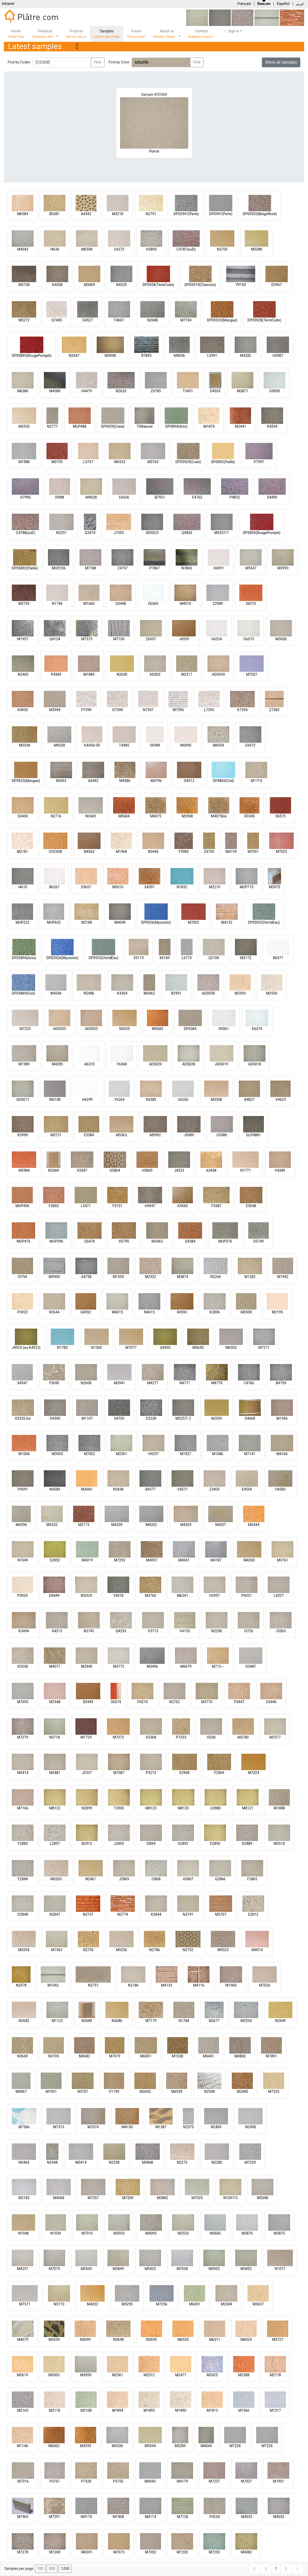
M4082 (246, 2552)
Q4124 (54, 639)
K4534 (272, 426)
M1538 (177, 2056)
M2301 (121, 1454)
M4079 (22, 2340)
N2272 (182, 2162)
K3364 (122, 993)
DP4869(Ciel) (223, 781)
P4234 (214, 2517)
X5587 (82, 1170)
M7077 (131, 1348)
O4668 (250, 1418)
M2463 (157, 1241)
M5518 (279, 1844)
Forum (136, 34)
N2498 (250, 2127)
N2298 (216, 1631)
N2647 (74, 356)
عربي (300, 4)
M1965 (22, 2517)
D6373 (248, 639)
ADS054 (218, 674)
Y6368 (122, 1064)
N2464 (23, 2162)
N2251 (61, 533)
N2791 (151, 214)
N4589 (54, 1489)
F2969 (219, 1773)
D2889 (247, 1844)
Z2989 (218, 604)
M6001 (146, 2056)
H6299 (87, 1100)
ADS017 (22, 1100)
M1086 (217, 1454)
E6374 (257, 1029)
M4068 (58, 2198)
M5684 (124, 816)
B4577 (150, 1489)
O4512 (189, 781)
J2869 (124, 1879)
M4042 (150, 2481)
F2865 (252, 1879)
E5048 (251, 1206)
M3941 (119, 1383)
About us (165, 34)
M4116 (198, 1985)
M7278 (22, 2552)
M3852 (246, 2269)
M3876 (247, 2233)
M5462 (149, 993)
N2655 (124, 1029)
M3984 (24, 1170)
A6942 (93, 781)
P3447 (239, 1702)
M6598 (87, 249)
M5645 (198, 1348)
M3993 (283, 568)
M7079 (114, 2056)
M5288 (256, 249)
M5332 (52, 1525)
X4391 (149, 887)
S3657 (86, 887)
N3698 (118, 2340)
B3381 (54, 214)
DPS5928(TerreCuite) (264, 320)
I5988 (59, 497)
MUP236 (59, 568)
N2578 (21, 1985)
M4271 (152, 1383)
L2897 (55, 1844)
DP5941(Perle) (220, 214)
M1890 (180, 2410)
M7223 (25, 1029)
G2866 (220, 1879)
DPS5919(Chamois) (200, 285)
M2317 (186, 674)
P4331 (246, 1596)
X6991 (219, 568)
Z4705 (209, 852)
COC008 (55, 852)
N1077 (280, 2269)
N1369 (96, 1348)
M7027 (246, 2481)
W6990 (185, 745)
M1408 (118, 2517)
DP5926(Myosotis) (156, 922)
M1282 (250, 1277)
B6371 (278, 958)
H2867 (188, 1879)
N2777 (52, 426)
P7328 (86, 2481)
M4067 (21, 2092)
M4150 (127, 2127)
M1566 (244, 2410)
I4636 (54, 249)
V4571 (182, 1489)
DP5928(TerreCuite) (158, 285)
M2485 (242, 2092)
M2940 (86, 1666)
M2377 (275, 1737)
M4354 (218, 745)
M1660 (89, 604)
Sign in (231, 31)
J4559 (184, 639)
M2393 (240, 993)
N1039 (55, 2233)
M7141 (249, 1454)
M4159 (231, 852)
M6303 (231, 1348)
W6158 (55, 1100)
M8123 (151, 1808)
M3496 (152, 1666)
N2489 (216, 2127)
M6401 (208, 2056)
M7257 (93, 2198)
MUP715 (247, 887)
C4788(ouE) (25, 533)
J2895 (119, 1844)
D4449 (54, 1596)
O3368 (151, 1737)
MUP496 (22, 1206)
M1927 (185, 1454)
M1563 (56, 1950)
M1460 (231, 1985)
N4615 (149, 1312)
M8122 (55, 1808)
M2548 (55, 1702)
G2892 (183, 1844)
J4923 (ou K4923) (26, 1348)
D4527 (87, 320)
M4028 (91, 497)
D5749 (258, 1241)
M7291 (54, 2517)
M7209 (128, 2198)
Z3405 (215, 1489)
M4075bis (219, 816)
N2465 (23, 674)
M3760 (150, 1596)
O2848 (22, 1914)
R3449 (88, 1702)
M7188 (90, 568)
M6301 (194, 2304)
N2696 (118, 1489)
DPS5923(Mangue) (222, 320)
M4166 (282, 1454)
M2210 (214, 887)
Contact (201, 34)
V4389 (280, 1170)
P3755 (118, 2481)
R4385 (151, 1100)
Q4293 (121, 1631)
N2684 (53, 1170)
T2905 (119, 1808)
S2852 (55, 1560)
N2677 (214, 2021)
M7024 (253, 1773)
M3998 (110, 356)
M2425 (212, 2375)
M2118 (54, 2410)
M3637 (258, 2304)
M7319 (58, 2127)
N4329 (121, 285)
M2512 (149, 2375)
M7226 (267, 2446)
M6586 (22, 391)
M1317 (275, 2410)
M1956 (282, 1418)
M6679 (186, 1666)
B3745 (89, 1631)
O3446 (271, 1702)
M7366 (24, 2127)
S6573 (280, 816)
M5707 (220, 1914)
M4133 (166, 1985)
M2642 (145, 2092)
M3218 (117, 214)
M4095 (151, 2233)
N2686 (117, 2021)
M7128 (182, 2517)
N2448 (52, 2162)
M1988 (24, 462)
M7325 (273, 2092)
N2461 (90, 1879)
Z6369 (153, 604)
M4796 (156, 781)
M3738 (24, 285)
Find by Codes (19, 62)
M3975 (274, 887)
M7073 (119, 2552)
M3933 (57, 1454)
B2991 (176, 993)
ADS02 (155, 674)
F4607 (119, 320)
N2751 (93, 1985)
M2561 (117, 2375)
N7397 (148, 710)
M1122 (57, 2021)
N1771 (245, 1170)
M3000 (281, 639)
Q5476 (89, 1241)
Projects (76, 34)
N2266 (215, 1277)
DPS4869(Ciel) (23, 993)
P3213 (151, 1773)
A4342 (86, 214)
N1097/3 (230, 2198)
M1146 (22, 2446)
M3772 (118, 1666)
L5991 (212, 356)
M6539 (176, 2092)
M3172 (245, 958)
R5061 (223, 1029)
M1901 (278, 2481)
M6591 (87, 2552)
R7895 (146, 356)
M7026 (264, 1985)
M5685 (157, 1029)
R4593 (182, 1312)
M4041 (184, 1560)
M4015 (117, 1312)
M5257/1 (221, 533)
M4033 (246, 2517)
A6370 (89, 1064)
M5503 (54, 2375)
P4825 (235, 497)
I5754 (22, 1277)
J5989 (189, 1135)
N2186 (133, 1985)
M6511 (214, 2340)
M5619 (22, 2375)
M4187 (216, 1560)
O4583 (280, 1489)
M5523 (223, 1950)
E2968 (185, 1773)
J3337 (87, 1773)
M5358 (216, 1100)
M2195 (277, 1312)
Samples (107, 34)
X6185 (165, 958)
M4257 (22, 2269)
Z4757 (122, 568)
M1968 (121, 852)
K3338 (22, 1666)
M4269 (186, 1525)
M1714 (256, 781)
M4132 (226, 922)
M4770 (217, 1383)
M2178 (275, 2375)
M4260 (249, 1560)
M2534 (246, 2021)
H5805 (147, 1170)
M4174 (86, 2517)
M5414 (80, 2162)
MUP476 (24, 1241)
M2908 (187, 816)
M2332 (150, 1277)
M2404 (226, 2304)
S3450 (23, 816)
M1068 (24, 1454)
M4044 (206, 2446)
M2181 (22, 852)
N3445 (153, 852)
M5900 (54, 1277)
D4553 (215, 391)
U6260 (183, 1100)
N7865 (186, 568)
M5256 (121, 1950)
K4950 (22, 710)
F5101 (117, 1206)
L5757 (88, 462)
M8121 (247, 1808)
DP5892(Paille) (223, 462)
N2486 (89, 993)
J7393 (119, 533)
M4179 (182, 2481)
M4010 (185, 604)
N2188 (86, 922)
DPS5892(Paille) (25, 568)
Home (16, 34)
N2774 (122, 1914)
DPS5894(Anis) (24, 958)
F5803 (54, 1206)
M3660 (86, 1489)
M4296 (21, 1525)
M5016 (118, 887)
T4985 (124, 745)
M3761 (282, 1560)
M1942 (283, 1277)
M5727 (277, 2340)
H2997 (214, 1596)
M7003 (193, 922)
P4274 (142, 1702)
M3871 (242, 391)
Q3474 (90, 533)
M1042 (53, 1985)
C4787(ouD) (186, 249)
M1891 (271, 2056)
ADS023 (152, 533)
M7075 (54, 2269)
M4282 (245, 356)
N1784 (183, 2021)
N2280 (217, 2162)
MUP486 (80, 426)
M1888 (279, 1808)
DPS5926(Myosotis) (62, 958)
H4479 (86, 391)
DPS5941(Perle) (186, 214)
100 (40, 2569)
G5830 (274, 391)
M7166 (22, 1808)
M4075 (155, 816)
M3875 (279, 2233)
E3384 (89, 1135)
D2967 (276, 285)
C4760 (249, 1383)
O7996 (25, 497)
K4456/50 (92, 745)
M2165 (22, 2410)
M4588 (55, 391)
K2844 (156, 1914)
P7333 (181, 1737)
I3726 (248, 1631)
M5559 (54, 2340)
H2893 (151, 249)
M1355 (118, 1277)
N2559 (216, 1418)
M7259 (250, 2162)
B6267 (54, 887)
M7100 (119, 639)
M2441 (240, 426)
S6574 (116, 1702)
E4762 (197, 497)
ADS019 (221, 1064)
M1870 (209, 426)
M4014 (257, 1950)
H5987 (278, 356)
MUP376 (225, 1241)
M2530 (271, 993)
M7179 (151, 2021)
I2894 (150, 1844)
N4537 (220, 1525)
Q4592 (86, 1312)
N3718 (54, 1737)
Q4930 (165, 1348)
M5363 (121, 1135)
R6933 (61, 781)
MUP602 (54, 922)
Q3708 (213, 958)
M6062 (54, 2446)
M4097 (151, 1560)
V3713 (153, 1631)
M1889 (89, 674)
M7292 (119, 1560)
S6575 (251, 604)
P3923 (22, 1312)
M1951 (51, 2092)
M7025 (197, 2198)
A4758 (86, 1277)
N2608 (86, 1383)
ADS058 (208, 993)
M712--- (218, 1666)
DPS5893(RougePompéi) (32, 356)
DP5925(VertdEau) (103, 958)
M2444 (254, 1525)
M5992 (155, 1135)
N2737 (88, 1914)
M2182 (24, 2198)
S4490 (272, 497)
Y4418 (118, 1596)
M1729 (86, 1737)
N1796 (57, 604)
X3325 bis (23, 1418)
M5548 (262, 2198)
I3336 (211, 1737)
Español (283, 4)
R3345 (249, 816)
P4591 (22, 1489)
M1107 (87, 1418)
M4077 (54, 1666)
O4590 (55, 1418)
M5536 (117, 2446)
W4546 (56, 993)
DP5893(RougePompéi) (261, 533)
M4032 (278, 2517)
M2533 (183, 2233)
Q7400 (56, 320)
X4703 (119, 1418)
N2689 (87, 2021)
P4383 (56, 674)
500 (52, 2569)
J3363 (281, 1631)
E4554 (247, 1489)
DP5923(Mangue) (26, 781)
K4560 (182, 1206)
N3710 (59, 2304)
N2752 (188, 1950)
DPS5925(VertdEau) (264, 922)
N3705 (53, 2056)
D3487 (250, 1666)
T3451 (188, 391)
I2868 (156, 1879)
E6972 (250, 745)
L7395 (209, 710)
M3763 (153, 462)
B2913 (87, 1844)
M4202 (151, 1525)
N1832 (182, 887)
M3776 (207, 1702)
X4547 (22, 1383)
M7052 (150, 2552)
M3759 (57, 462)
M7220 (182, 2552)
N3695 (151, 2340)
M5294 (23, 1950)
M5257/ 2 (183, 1418)
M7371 (25, 2304)
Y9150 (241, 285)
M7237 (214, 2481)
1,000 (65, 2569)
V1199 (114, 2092)
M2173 (84, 1525)
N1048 (23, 2233)
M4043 (22, 249)
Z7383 (274, 710)
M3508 (246, 1312)
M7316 (23, 2481)
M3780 (243, 1737)
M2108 (86, 2410)
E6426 (124, 497)
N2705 (222, 249)
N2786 (154, 1950)
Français (244, 4)
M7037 (251, 674)
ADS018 (254, 1064)
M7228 (235, 2446)
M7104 (186, 320)
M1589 (24, 1064)
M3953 (119, 2233)
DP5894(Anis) (176, 426)
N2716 (56, 816)
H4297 (153, 1454)
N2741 (188, 1914)
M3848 (147, 2162)
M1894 (117, 2410)
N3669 (22, 2056)
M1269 (55, 2552)
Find (97, 62)
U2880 (215, 1808)
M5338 (24, 745)
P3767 (54, 2481)
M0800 (240, 2056)
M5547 (250, 568)
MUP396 (56, 1241)
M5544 (150, 2446)
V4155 (185, 1631)
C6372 (119, 249)
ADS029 (155, 1064)
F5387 (216, 1206)
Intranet (8, 4)
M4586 (125, 781)
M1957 (22, 639)
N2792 (88, 1950)
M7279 (22, 1737)
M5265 (56, 1879)
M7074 (93, 2127)
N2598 (209, 2092)
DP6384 (190, 1029)
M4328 (59, 745)
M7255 (214, 2552)
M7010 (87, 2233)
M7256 (161, 2304)
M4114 (150, 2517)
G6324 (216, 639)
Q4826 (187, 533)
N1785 (62, 1348)
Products (43, 34)
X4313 (57, 1631)
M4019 (87, 1560)
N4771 (185, 1383)
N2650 (122, 674)
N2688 (152, 320)
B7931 (160, 497)
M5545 (86, 2269)
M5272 (24, 320)
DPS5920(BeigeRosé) (260, 214)
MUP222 (22, 922)
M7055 (22, 1702)
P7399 (86, 710)
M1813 (212, 2410)
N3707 (82, 2092)
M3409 (89, 285)
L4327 (279, 1596)
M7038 (182, 2269)
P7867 (155, 568)
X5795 (124, 1241)
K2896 (215, 1312)
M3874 (182, 1277)
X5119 (138, 958)
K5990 (22, 1135)
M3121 (56, 1135)
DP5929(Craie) (112, 426)
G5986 (221, 1135)
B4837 (249, 1100)
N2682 (24, 2021)
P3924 (22, 1596)
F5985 (183, 852)
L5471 (86, 1206)
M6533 (119, 462)
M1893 (149, 2410)
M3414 (22, 1773)
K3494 (23, 1631)
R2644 (54, 1312)
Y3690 (54, 1383)
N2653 (121, 391)
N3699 (85, 2340)
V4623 (280, 1100)
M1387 (161, 2127)
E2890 (215, 1844)
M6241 (182, 1596)
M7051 (253, 852)
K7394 (242, 710)
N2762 (174, 1702)
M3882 (162, 2198)
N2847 (54, 1914)
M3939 (85, 2446)
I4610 (22, 887)
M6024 (246, 2340)
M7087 (119, 1773)
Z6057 (151, 639)
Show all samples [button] (281, 62)
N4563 (89, 852)
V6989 (155, 745)
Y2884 (23, 1879)
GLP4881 (253, 1135)
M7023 (281, 852)
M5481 (55, 1773)
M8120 (183, 1808)
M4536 (179, 356)
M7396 (178, 710)
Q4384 (190, 1241)
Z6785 (156, 391)
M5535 (24, 426)
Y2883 (23, 1844)
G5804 (115, 1170)
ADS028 (188, 1064)
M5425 (150, 2269)
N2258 (114, 2162)
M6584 (22, 214)
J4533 (179, 1170)
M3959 (86, 2375)
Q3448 (120, 604)
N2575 (188, 2127)
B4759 (281, 1383)
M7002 (89, 1454)
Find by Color (118, 62)
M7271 (264, 1348)
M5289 (180, 2446)
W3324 (86, 1596)
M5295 (127, 2304)
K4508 (57, 285)
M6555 (183, 2340)
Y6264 (119, 1100)
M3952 (214, 2269)
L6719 (187, 958)
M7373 (87, 639)
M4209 (117, 1525)
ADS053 (91, 1029)
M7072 (118, 1737)
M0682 (84, 2056)
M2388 (244, 2375)
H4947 (150, 1206)
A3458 (211, 1170)
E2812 (253, 1914)
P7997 (259, 462)
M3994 (55, 710)
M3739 (23, 604)
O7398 (117, 710)
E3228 (151, 1418)
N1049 (22, 1560)
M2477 (180, 2375)
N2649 (280, 2021)
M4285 (57, 1064)
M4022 (92, 2304)
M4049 (120, 922)
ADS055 (59, 1029)
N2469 (90, 816)
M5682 (215, 2233)
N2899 (87, 1808)
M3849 (118, 2269)
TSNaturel (145, 426)
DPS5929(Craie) (188, 462)
